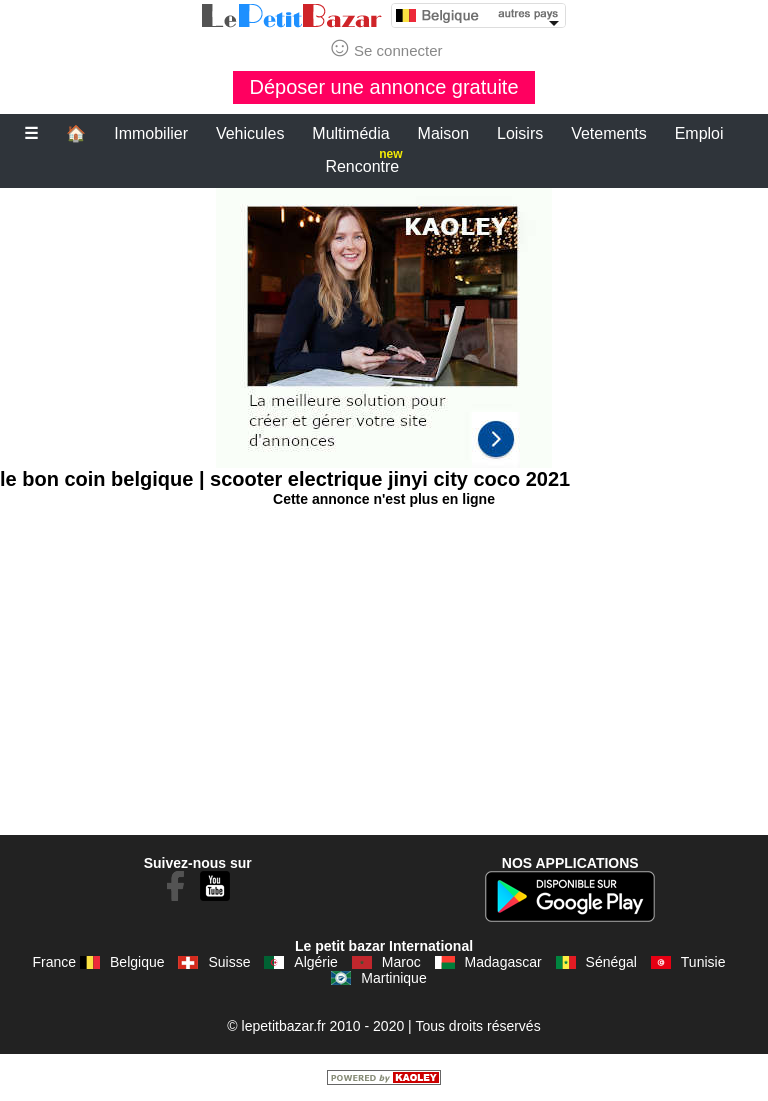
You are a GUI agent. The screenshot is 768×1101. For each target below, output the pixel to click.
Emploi (699, 133)
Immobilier (151, 133)
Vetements (609, 133)
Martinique (393, 978)
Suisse (229, 962)
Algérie (316, 962)
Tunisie (703, 962)
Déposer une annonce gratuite (383, 87)
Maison (444, 133)
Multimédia (350, 133)
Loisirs (520, 133)
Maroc (401, 962)
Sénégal (611, 962)
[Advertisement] (384, 328)
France (55, 962)
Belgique (137, 962)
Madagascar (503, 962)
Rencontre (363, 162)
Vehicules (250, 133)
